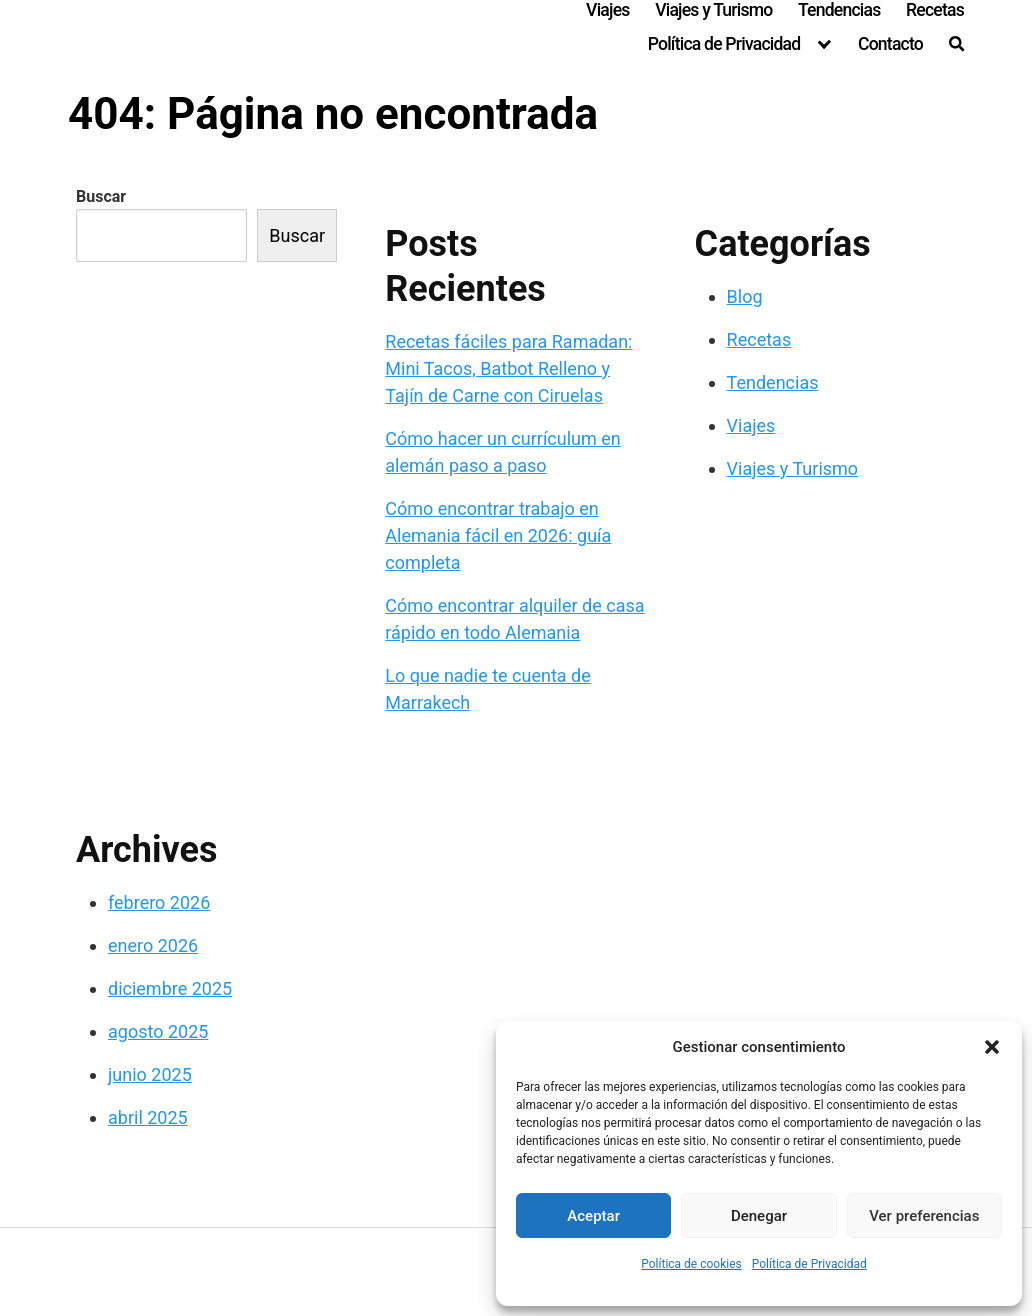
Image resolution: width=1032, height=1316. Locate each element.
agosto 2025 (158, 1031)
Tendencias (839, 10)
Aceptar (593, 1216)
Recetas (935, 10)
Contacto (890, 44)
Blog (745, 296)
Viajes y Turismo (713, 10)
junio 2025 (150, 1074)
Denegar (759, 1216)
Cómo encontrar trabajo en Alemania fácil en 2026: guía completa (498, 535)
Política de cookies (691, 1264)
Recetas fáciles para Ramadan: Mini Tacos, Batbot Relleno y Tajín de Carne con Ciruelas (508, 368)
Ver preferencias (924, 1216)
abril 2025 (148, 1117)
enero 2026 (153, 945)
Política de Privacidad (809, 1264)
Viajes (607, 10)
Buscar (101, 196)
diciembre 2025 (170, 988)
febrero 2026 (159, 902)
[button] (992, 1047)
